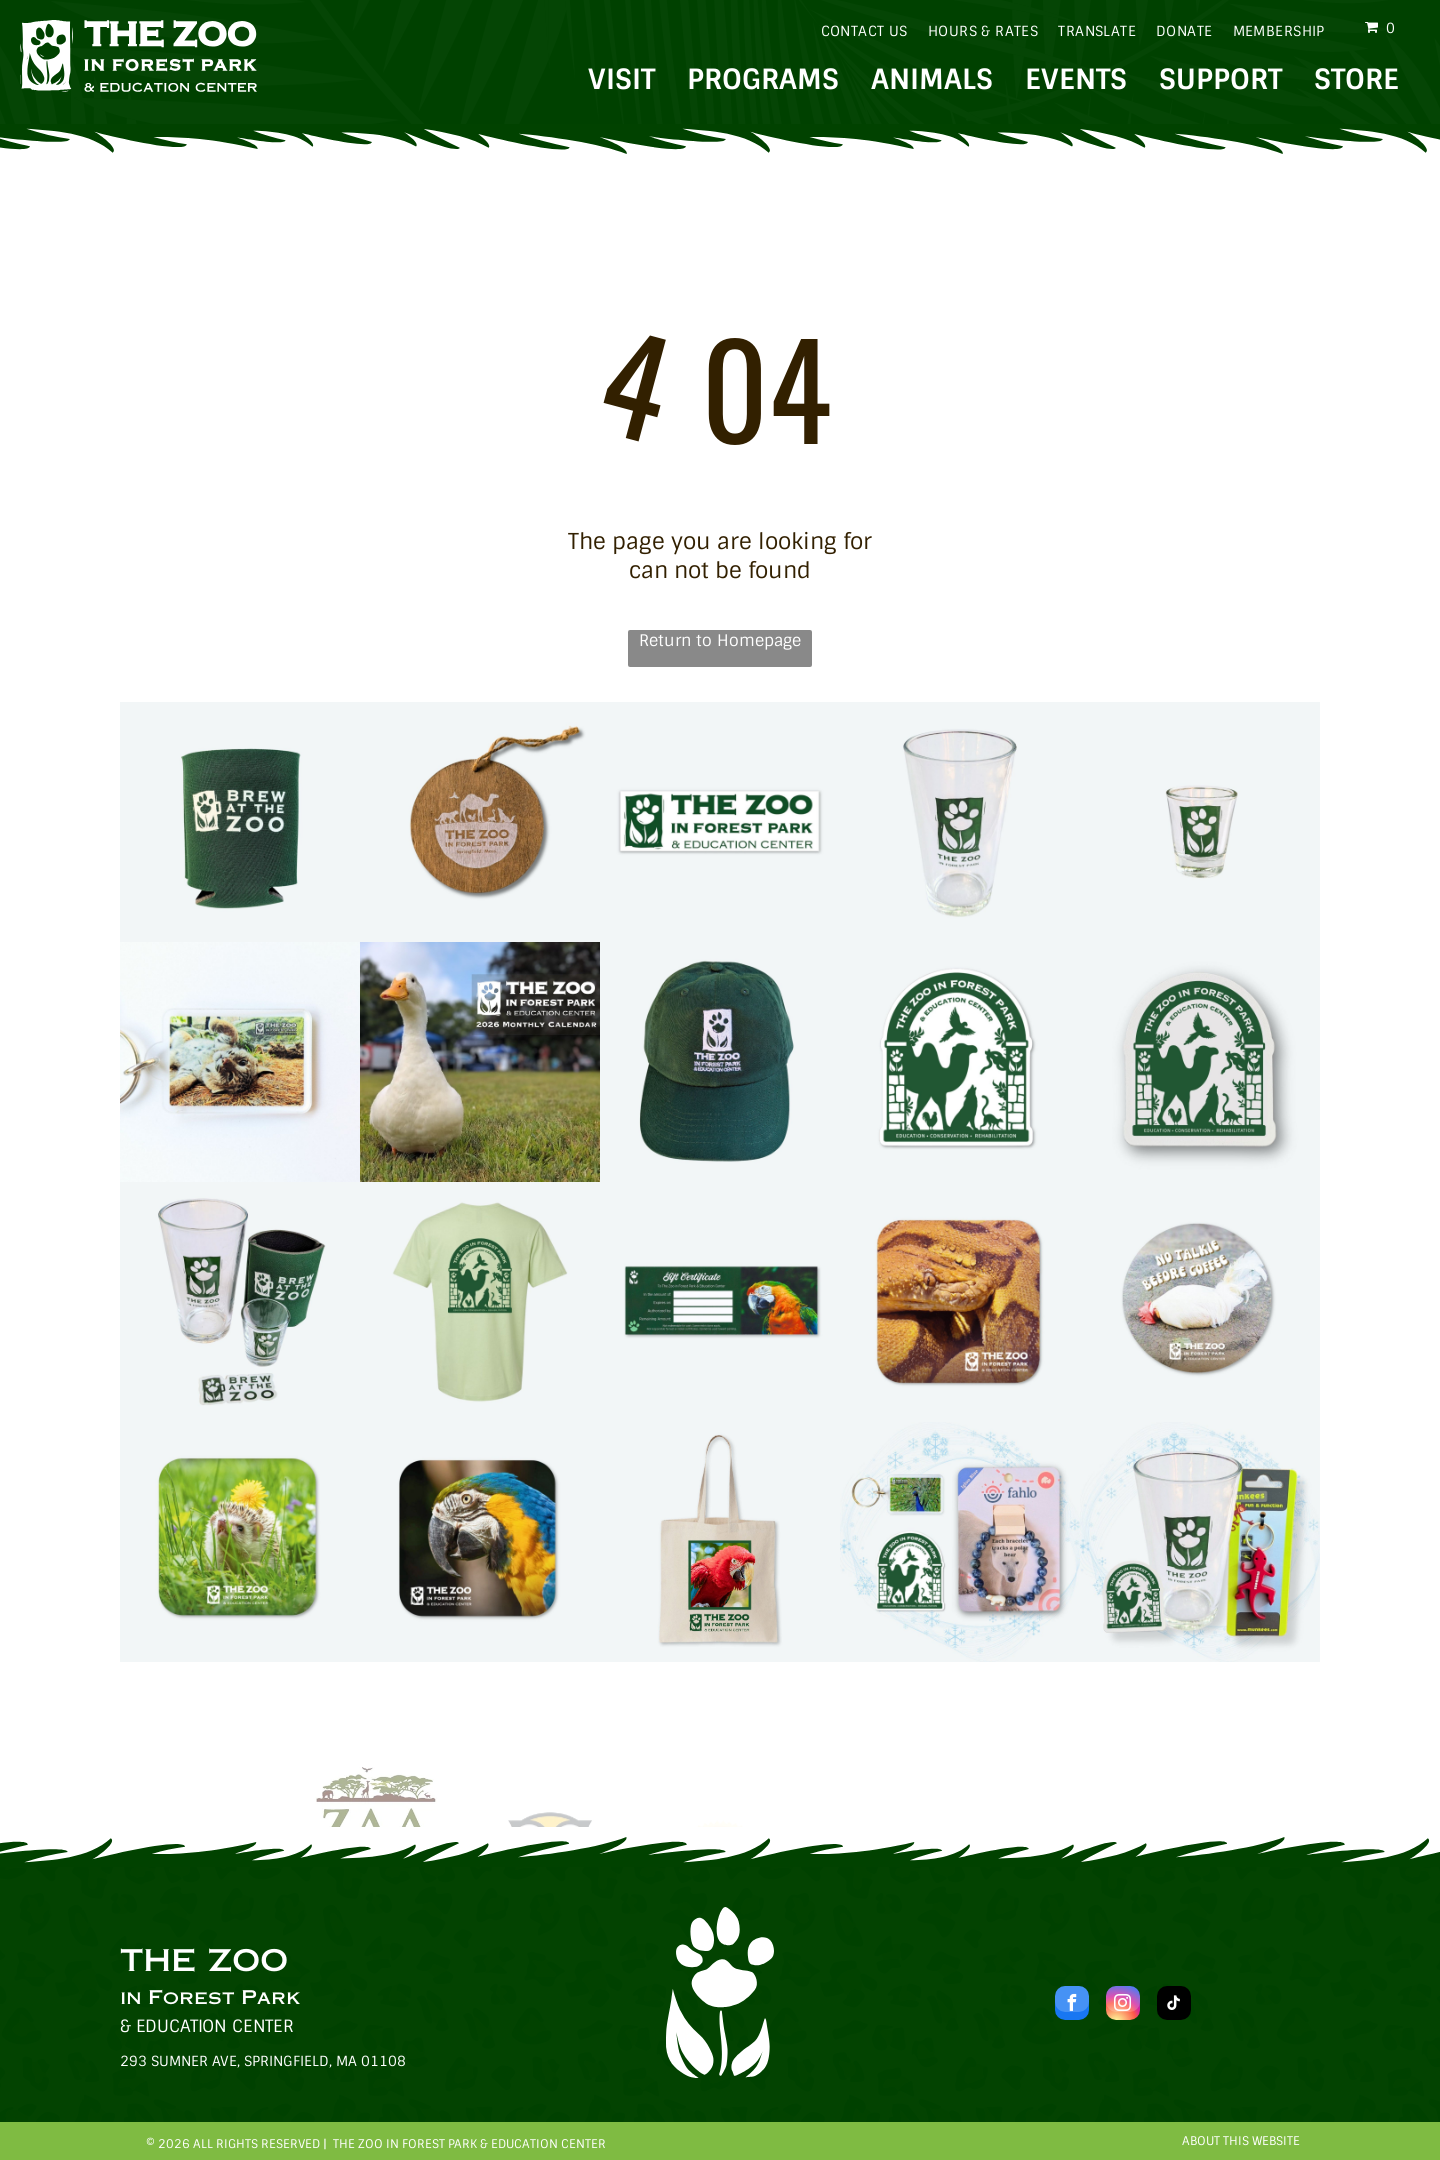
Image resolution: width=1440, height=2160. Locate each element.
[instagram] (1123, 2005)
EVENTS (1076, 79)
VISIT (621, 79)
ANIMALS (932, 79)
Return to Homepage (720, 640)
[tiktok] (1174, 2005)
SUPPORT (1220, 79)
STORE (1356, 79)
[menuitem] (854, 31)
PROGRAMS (763, 79)
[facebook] (1072, 2005)
